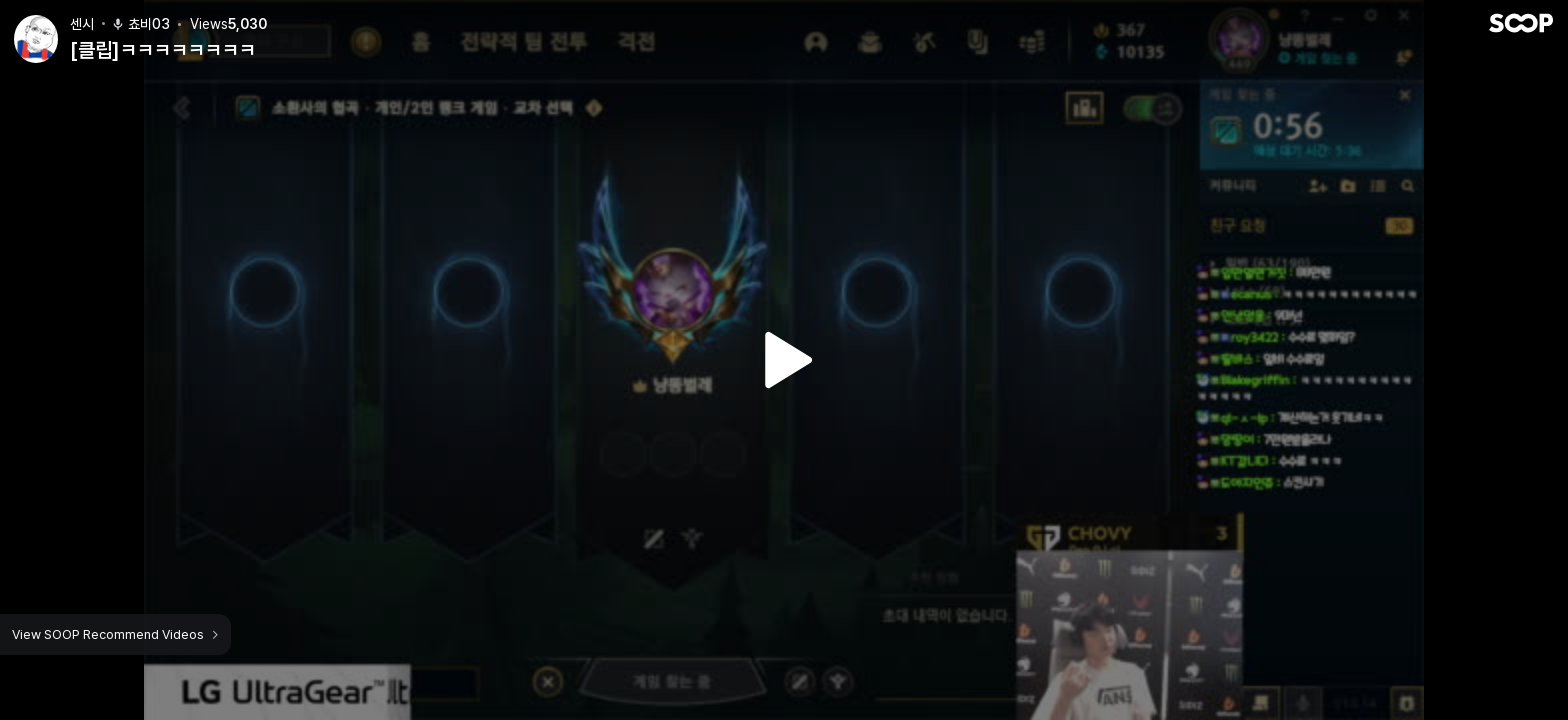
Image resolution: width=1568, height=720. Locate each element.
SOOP (1521, 17)
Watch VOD (784, 360)
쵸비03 (140, 18)
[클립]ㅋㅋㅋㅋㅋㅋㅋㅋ (163, 44)
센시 (82, 18)
